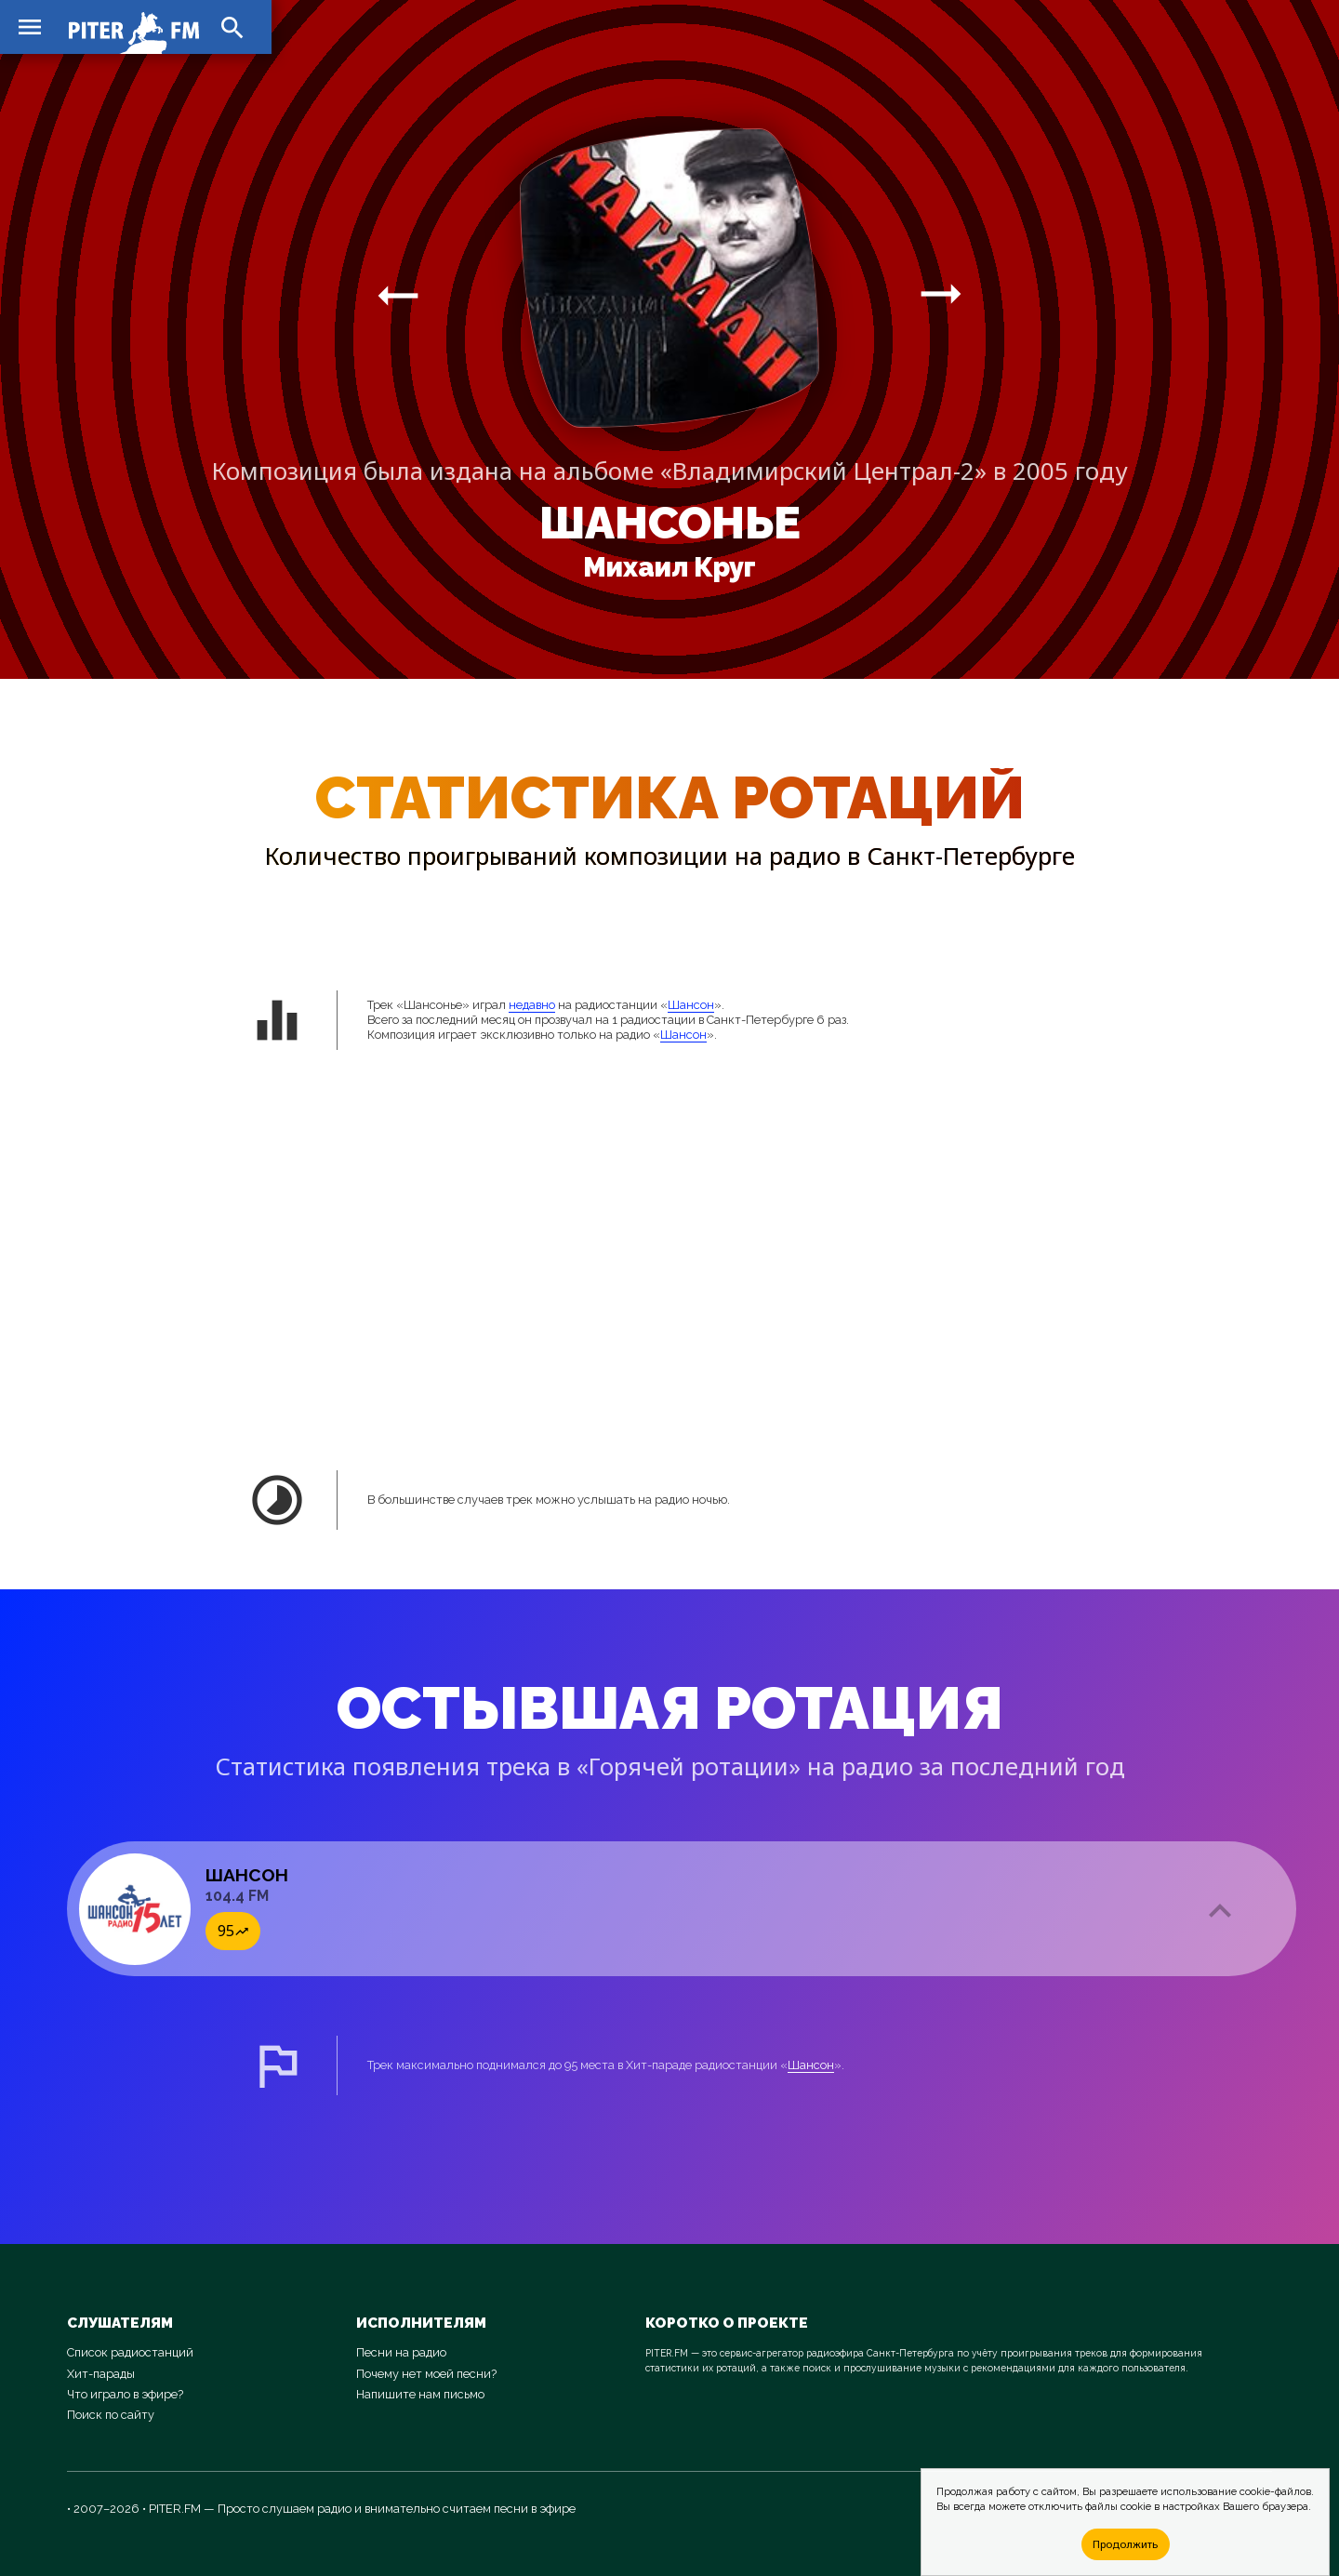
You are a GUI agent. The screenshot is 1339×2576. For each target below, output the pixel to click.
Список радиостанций (130, 2352)
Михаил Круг (669, 567)
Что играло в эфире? (125, 2394)
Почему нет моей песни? (426, 2374)
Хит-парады (101, 2374)
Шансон (691, 1005)
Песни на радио (401, 2352)
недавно (532, 1005)
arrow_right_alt (398, 295)
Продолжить (1125, 2544)
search (232, 28)
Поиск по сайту (110, 2415)
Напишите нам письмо (420, 2394)
